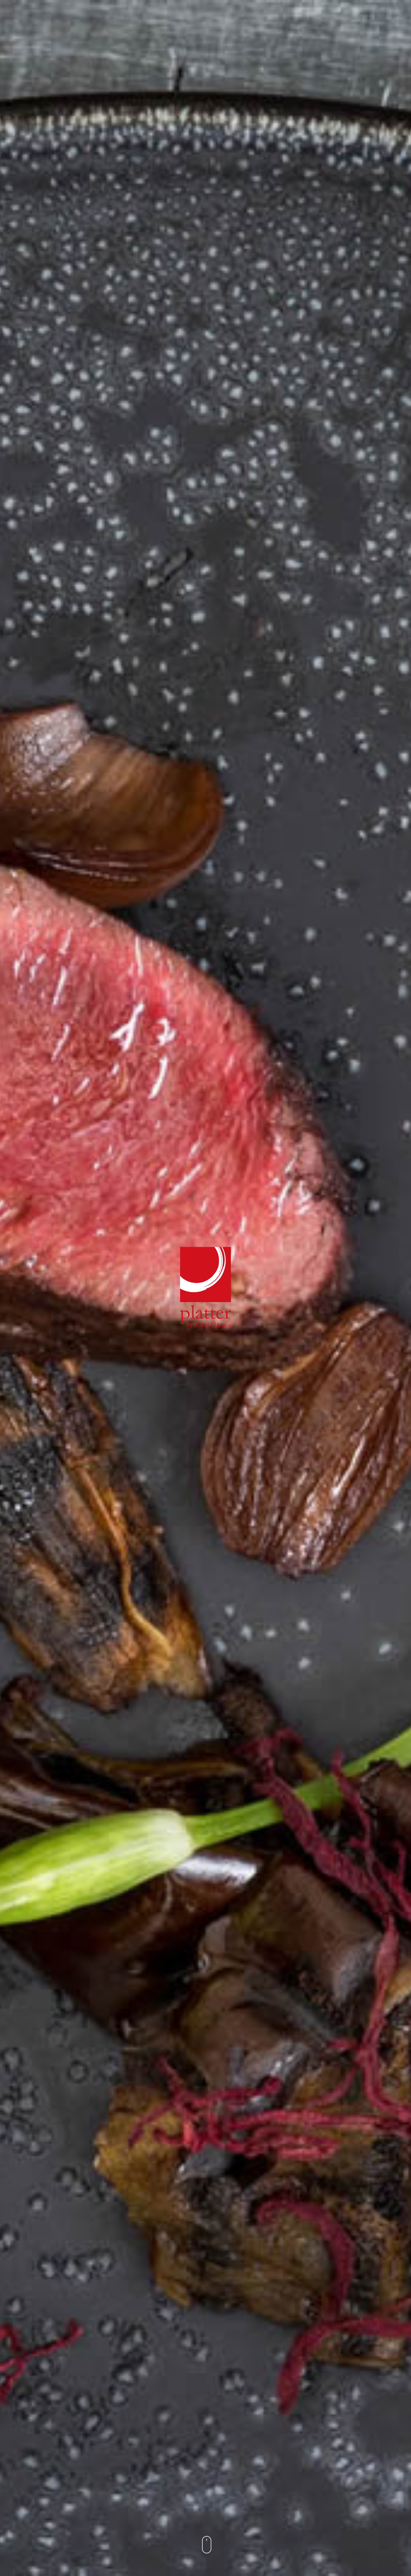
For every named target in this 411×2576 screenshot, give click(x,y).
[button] (205, 2547)
